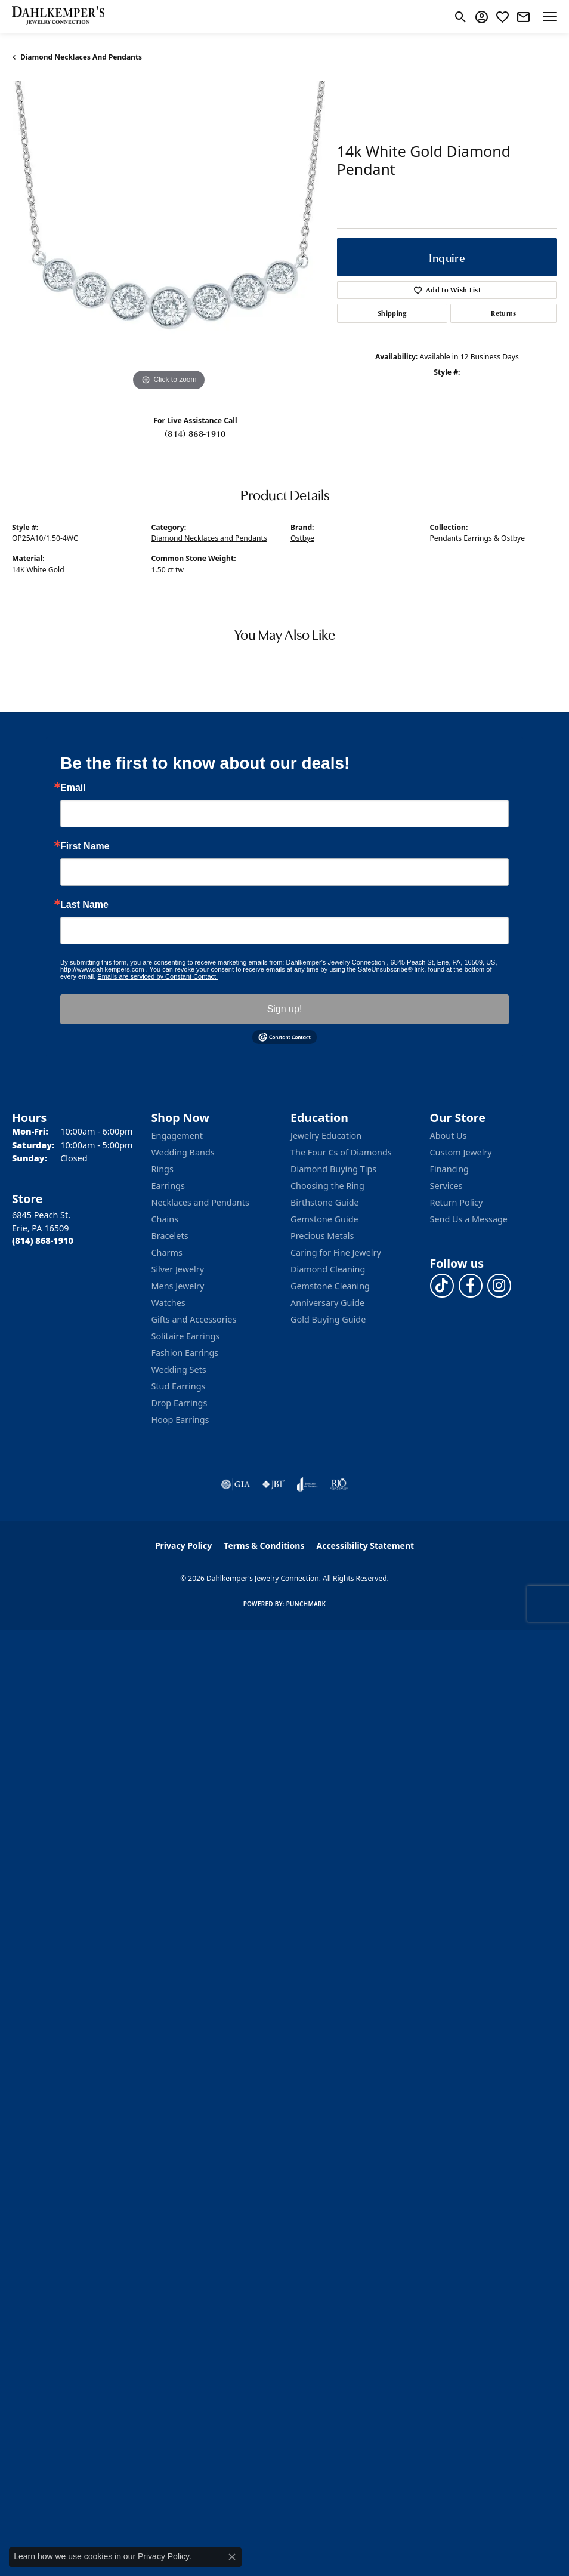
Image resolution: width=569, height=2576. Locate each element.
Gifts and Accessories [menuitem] (194, 1319)
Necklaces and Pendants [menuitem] (200, 1202)
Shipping (392, 313)
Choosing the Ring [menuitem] (327, 1185)
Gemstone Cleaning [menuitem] (330, 1286)
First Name (85, 846)
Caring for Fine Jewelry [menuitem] (335, 1252)
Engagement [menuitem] (177, 1135)
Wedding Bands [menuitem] (183, 1152)
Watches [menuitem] (168, 1302)
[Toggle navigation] (550, 16)
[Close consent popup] (232, 2556)
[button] (460, 17)
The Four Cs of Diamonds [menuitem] (341, 1152)
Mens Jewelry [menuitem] (178, 1286)
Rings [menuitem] (162, 1169)
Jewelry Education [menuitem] (325, 1135)
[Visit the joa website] (307, 1484)
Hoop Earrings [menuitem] (180, 1419)
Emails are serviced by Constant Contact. (157, 976)
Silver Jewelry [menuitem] (178, 1269)
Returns (503, 313)
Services (446, 1185)
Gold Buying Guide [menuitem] (328, 1319)
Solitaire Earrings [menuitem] (185, 1336)
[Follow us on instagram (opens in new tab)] (499, 1286)
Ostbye (302, 538)
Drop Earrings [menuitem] (179, 1403)
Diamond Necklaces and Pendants (81, 57)
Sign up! (284, 1009)
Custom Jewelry (461, 1152)
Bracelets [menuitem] (169, 1235)
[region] (168, 237)
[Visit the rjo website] (339, 1484)
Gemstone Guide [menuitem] (324, 1219)
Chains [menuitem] (165, 1219)
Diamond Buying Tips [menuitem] (333, 1169)
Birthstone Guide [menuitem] (324, 1202)
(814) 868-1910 (195, 433)
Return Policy (456, 1202)
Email (73, 788)
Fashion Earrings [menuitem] (185, 1352)
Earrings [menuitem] (168, 1185)
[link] (523, 17)
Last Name (84, 905)
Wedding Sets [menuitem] (178, 1369)
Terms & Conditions (264, 1545)
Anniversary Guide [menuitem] (327, 1302)
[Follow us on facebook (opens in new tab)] (471, 1286)
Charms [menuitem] (167, 1252)
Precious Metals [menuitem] (322, 1235)
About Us (448, 1135)
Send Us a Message (469, 1219)
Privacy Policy (183, 1545)
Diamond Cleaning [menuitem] (327, 1269)
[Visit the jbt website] (273, 1484)
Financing (449, 1169)
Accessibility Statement (365, 1545)
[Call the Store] (42, 1240)
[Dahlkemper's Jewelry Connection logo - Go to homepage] (58, 16)
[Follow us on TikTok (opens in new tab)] (442, 1286)
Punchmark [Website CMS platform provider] (306, 1604)
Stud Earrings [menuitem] (178, 1386)
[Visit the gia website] (235, 1484)
